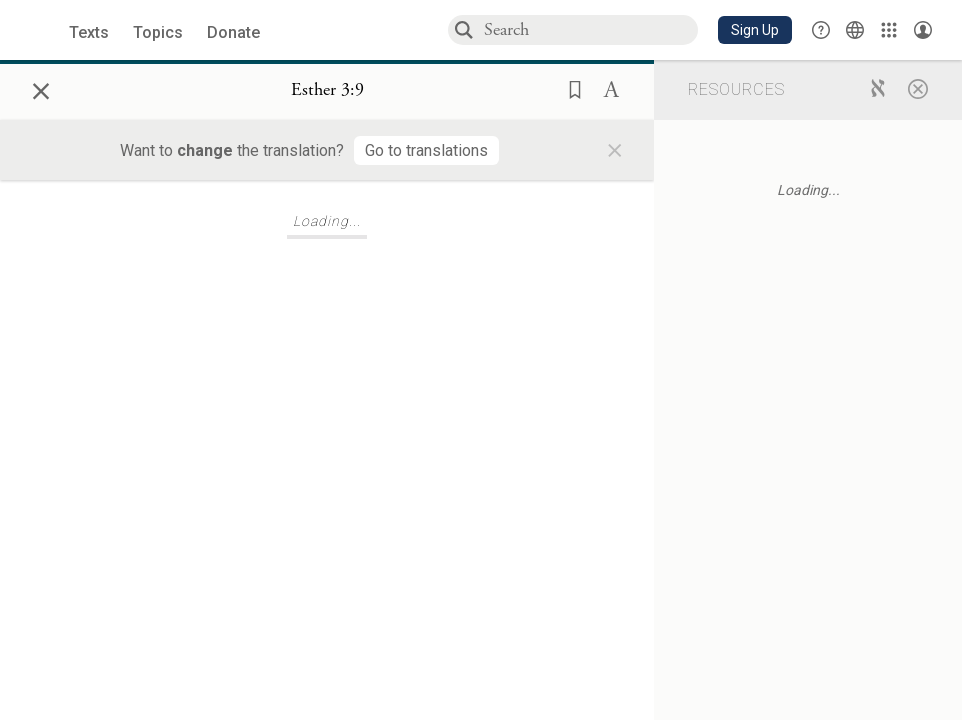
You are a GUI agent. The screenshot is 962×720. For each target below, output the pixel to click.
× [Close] (41, 88)
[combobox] (590, 29)
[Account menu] (923, 30)
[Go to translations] (426, 150)
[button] (755, 30)
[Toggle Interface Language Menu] (855, 30)
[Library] (889, 30)
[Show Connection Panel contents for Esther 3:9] (327, 91)
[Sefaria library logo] (39, 30)
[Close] (918, 88)
